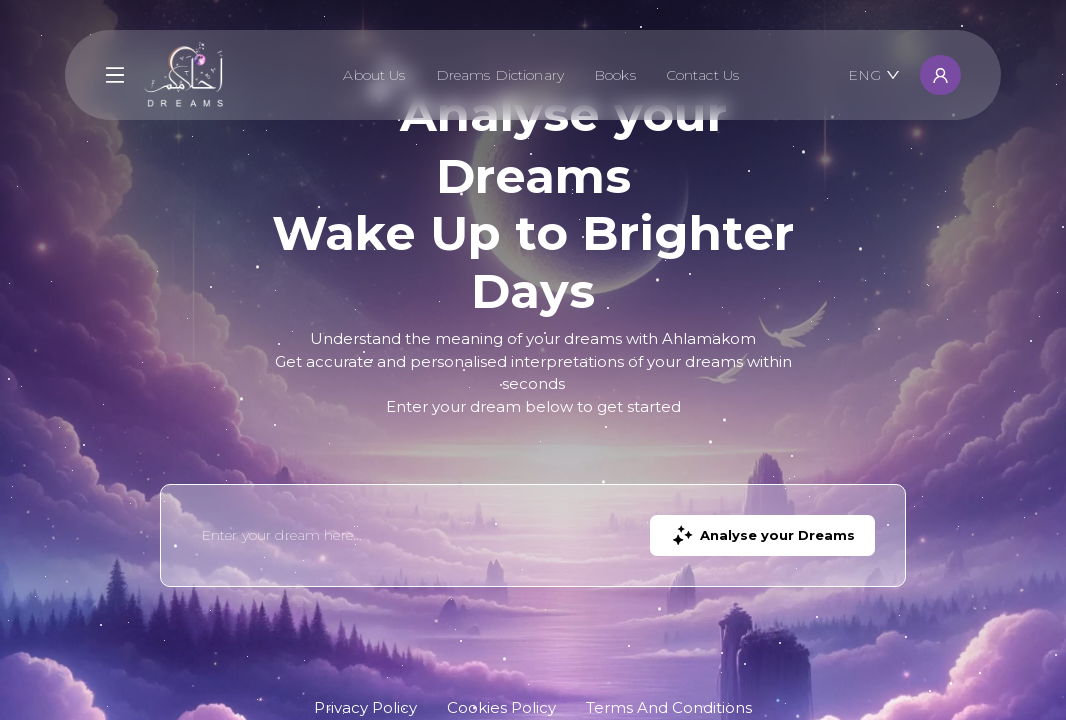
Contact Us (702, 75)
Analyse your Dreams (762, 535)
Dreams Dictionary (500, 75)
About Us (374, 75)
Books (615, 75)
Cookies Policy (501, 707)
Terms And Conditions (669, 707)
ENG (874, 75)
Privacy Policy (365, 707)
